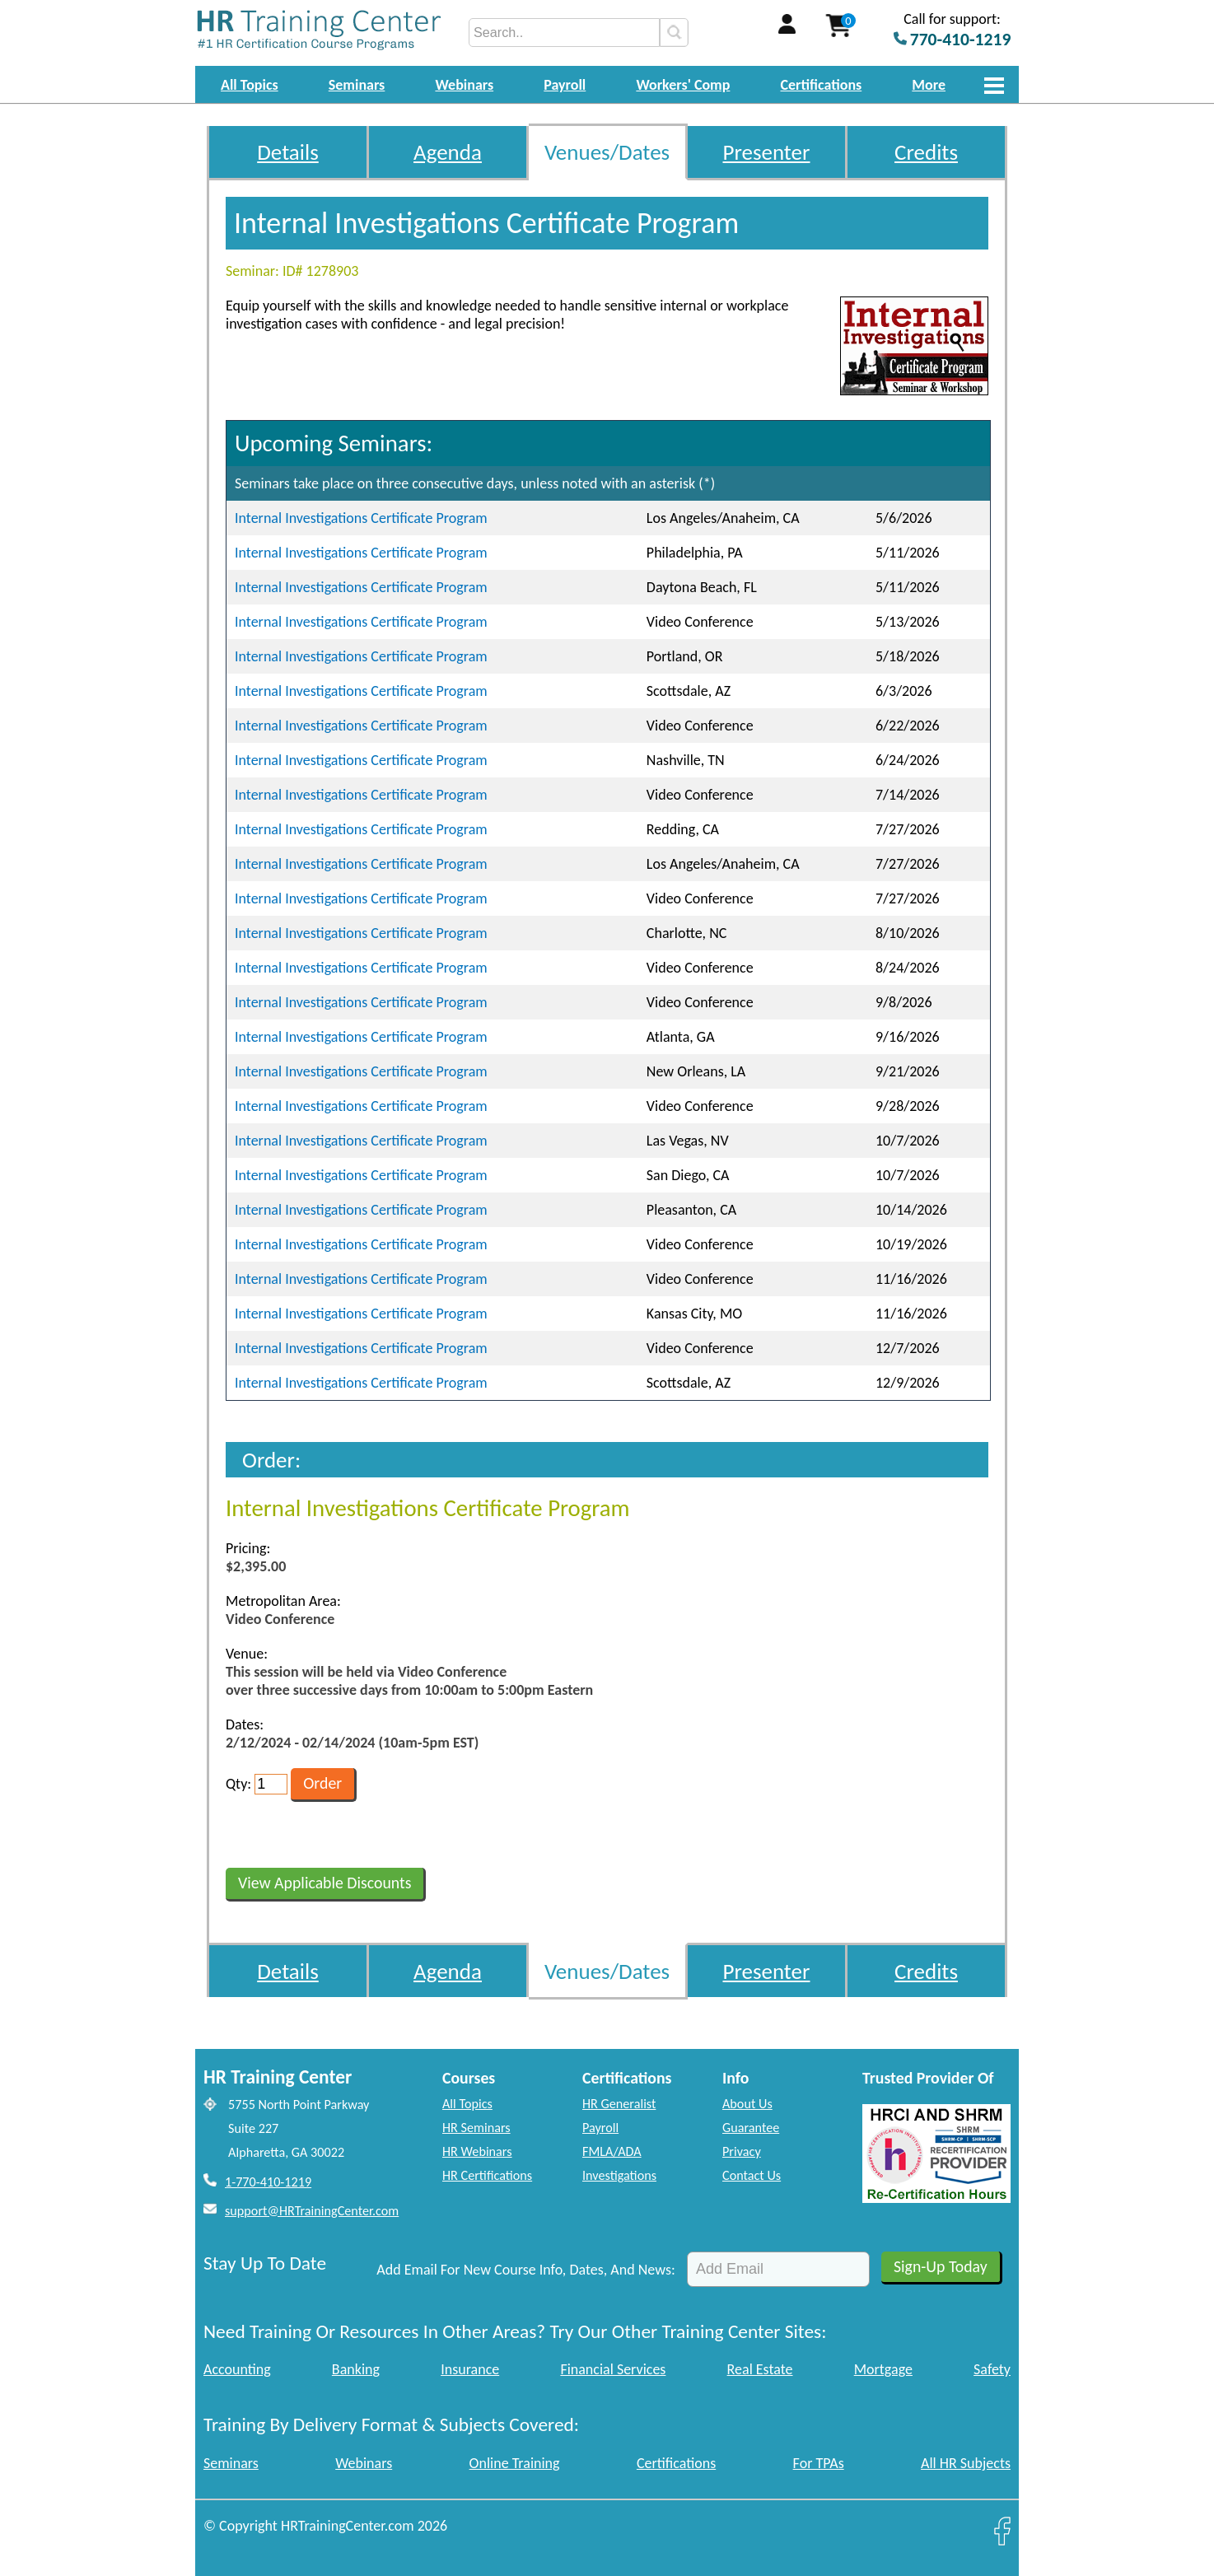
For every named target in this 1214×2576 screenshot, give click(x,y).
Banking (356, 2369)
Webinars (464, 85)
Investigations (619, 2175)
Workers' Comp (683, 85)
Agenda (447, 152)
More (929, 85)
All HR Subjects (966, 2463)
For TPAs (818, 2463)
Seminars (357, 85)
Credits (926, 152)
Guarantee (750, 2127)
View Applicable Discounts (324, 1882)
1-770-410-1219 (268, 2182)
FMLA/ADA (612, 2151)
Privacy (741, 2151)
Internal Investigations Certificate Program (361, 518)
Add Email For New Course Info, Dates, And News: (525, 2270)
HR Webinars (477, 2151)
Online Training (514, 2463)
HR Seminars (476, 2127)
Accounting (237, 2369)
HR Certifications (487, 2175)
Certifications (821, 85)
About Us (747, 2104)
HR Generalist (619, 2104)
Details (288, 152)
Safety (992, 2369)
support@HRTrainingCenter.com (312, 2211)
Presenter (766, 152)
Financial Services (612, 2369)
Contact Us (751, 2175)
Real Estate (760, 2369)
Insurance (470, 2369)
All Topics (249, 85)
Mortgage (883, 2369)
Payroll (565, 85)
